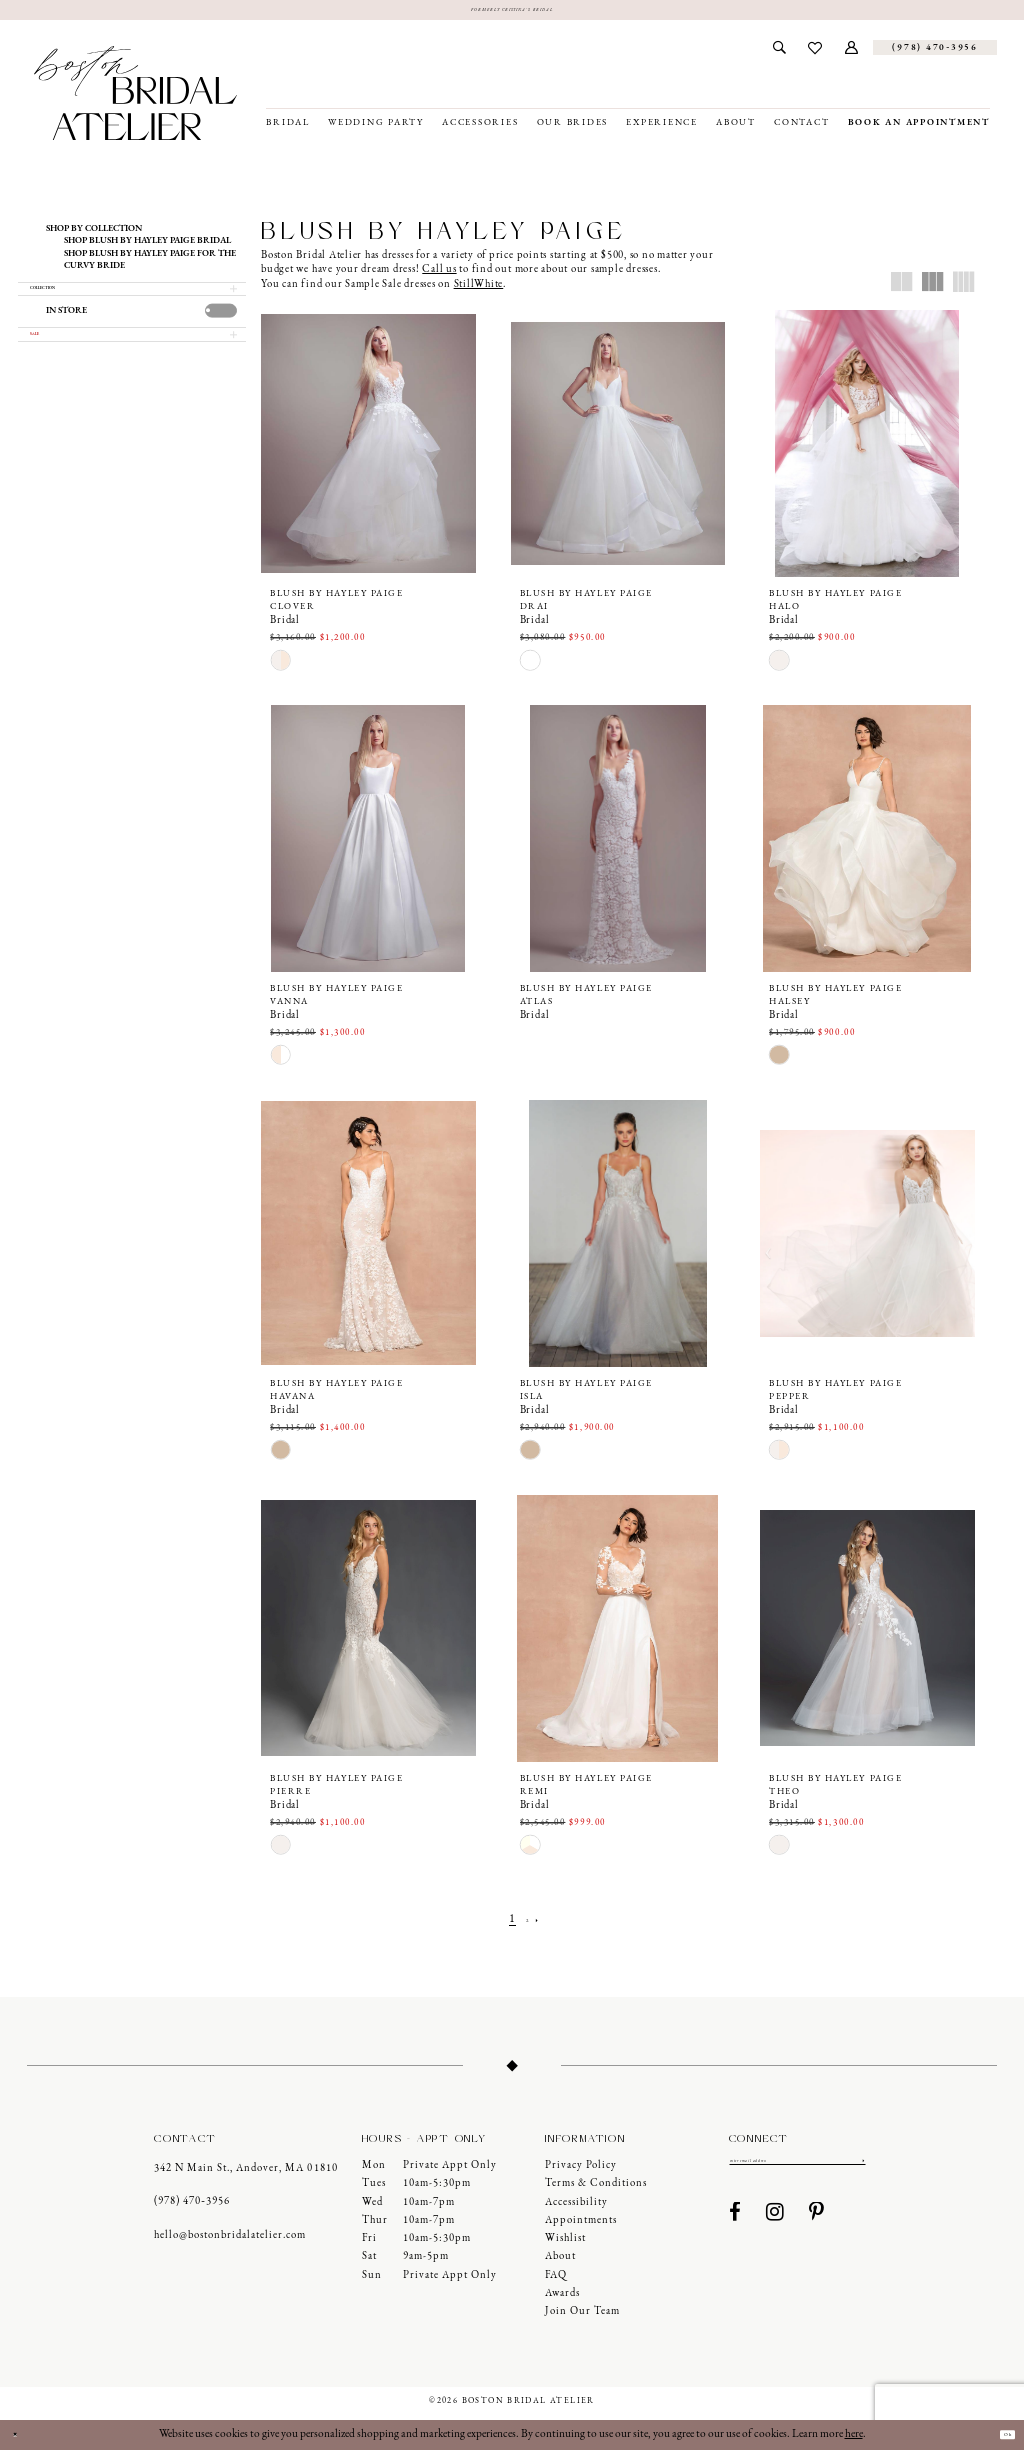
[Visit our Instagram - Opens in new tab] (775, 2228)
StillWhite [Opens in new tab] (479, 291)
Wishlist (565, 2245)
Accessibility (576, 2209)
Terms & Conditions (596, 2191)
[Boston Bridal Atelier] (135, 100)
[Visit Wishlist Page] (815, 55)
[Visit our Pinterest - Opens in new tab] (817, 2228)
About (560, 2264)
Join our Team (582, 2318)
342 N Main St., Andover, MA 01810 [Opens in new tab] (245, 2175)
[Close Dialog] (23, 2442)
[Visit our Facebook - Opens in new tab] (735, 2228)
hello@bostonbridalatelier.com (230, 2242)
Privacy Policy (581, 2172)
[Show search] (779, 55)
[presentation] (221, 334)
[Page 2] (527, 1927)
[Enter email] (798, 2172)
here (854, 2442)
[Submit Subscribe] (861, 2172)
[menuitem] (779, 55)
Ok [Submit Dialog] (998, 2442)
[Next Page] (546, 1927)
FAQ (556, 2282)
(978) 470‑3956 (192, 2209)
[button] (852, 55)
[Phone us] (935, 55)
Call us (439, 277)
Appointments (581, 2227)
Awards (562, 2300)
